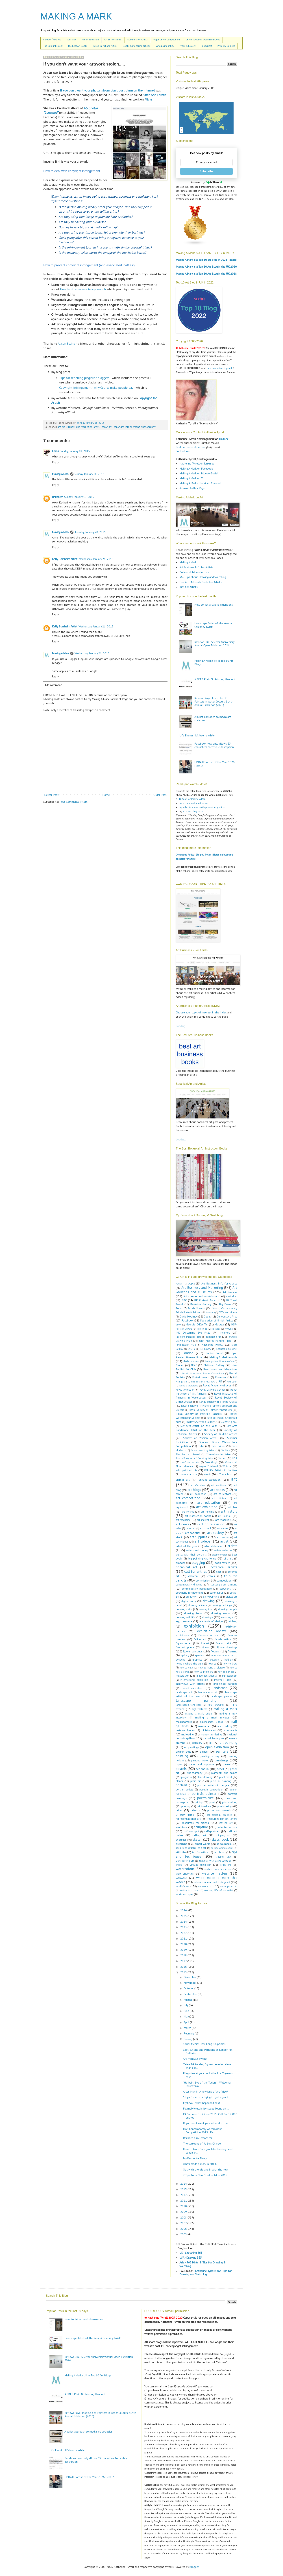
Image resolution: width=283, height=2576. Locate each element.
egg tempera (184, 1621)
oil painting (228, 1742)
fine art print (223, 1643)
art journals (225, 1516)
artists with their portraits (191, 1554)
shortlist (181, 1839)
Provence (220, 1377)
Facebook (187, 1320)
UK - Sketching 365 (190, 2252)
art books (217, 1489)
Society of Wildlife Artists (220, 1434)
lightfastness (199, 1709)
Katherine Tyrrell (212, 1344)
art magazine (183, 1520)
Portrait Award (200, 1377)
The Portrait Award (188, 1454)
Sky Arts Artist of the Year (198, 1426)
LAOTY (191, 1349)
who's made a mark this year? (212, 1882)
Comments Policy (185, 854)
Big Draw (225, 1304)
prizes (194, 1810)
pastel (227, 1764)
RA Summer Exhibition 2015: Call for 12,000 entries (210, 2115)
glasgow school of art (222, 1655)
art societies (193, 1533)
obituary (197, 1742)
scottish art (225, 1823)
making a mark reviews (212, 1717)
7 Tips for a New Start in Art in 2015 (205, 2175)
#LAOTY (180, 1283)
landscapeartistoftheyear (188, 1704)
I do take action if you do (220, 368)
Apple (191, 1283)
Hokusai (229, 1328)
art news (182, 1524)
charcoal (193, 1576)
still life (181, 1852)
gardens (200, 1655)
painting (182, 1755)
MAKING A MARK (76, 16)
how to (212, 1663)
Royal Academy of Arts (217, 1385)
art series (222, 1528)
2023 (184, 1927)
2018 (184, 1955)
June (187, 2011)
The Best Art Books (77, 46)
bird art (228, 1558)
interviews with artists (190, 1683)
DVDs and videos (228, 1312)
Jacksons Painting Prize (188, 1336)
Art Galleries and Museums (206, 1289)
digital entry (188, 1601)
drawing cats (184, 1609)
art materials (223, 1520)
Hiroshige (202, 1328)
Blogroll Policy (203, 854)
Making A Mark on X (191, 478)
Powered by (206, 182)
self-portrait (212, 1831)
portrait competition (211, 1789)
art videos (202, 1541)
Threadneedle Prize (218, 1454)
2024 (184, 1921)
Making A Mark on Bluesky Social (198, 473)
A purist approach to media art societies (212, 718)
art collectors (222, 1494)
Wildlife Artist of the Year (220, 1470)
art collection (198, 1494)
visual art (225, 1864)
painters (222, 1751)
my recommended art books (193, 803)
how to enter (186, 1667)
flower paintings (193, 1651)
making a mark (225, 1708)
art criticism (219, 1498)
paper (179, 1764)
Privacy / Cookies (226, 46)
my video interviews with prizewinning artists (202, 807)
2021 (184, 1938)
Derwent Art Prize (227, 1316)
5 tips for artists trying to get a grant (205, 2097)
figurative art (184, 1643)
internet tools (222, 1679)
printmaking (224, 1806)
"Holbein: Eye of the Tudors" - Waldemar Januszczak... (207, 2084)
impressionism (229, 1675)
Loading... (181, 1026)
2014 (184, 2183)
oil (210, 1742)
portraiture (205, 1798)
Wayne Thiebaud (208, 1466)
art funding (207, 1511)
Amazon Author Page (192, 488)
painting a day (209, 1756)
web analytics (185, 1873)
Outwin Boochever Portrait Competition (203, 1373)
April (187, 2022)
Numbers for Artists (137, 39)
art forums (188, 1511)
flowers (215, 1651)
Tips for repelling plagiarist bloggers (84, 378)
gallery (185, 1655)
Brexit (179, 1308)
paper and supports (201, 1764)
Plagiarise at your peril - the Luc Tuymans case (208, 2074)
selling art (199, 1835)
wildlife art (183, 1886)
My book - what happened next (201, 2103)
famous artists (208, 1635)
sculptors (181, 1827)
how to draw (230, 1663)
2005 (184, 2234)
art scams (191, 1528)
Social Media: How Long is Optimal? (205, 2044)
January (188, 2039)
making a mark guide (198, 1713)
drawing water (220, 1613)
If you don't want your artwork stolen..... (208, 2123)
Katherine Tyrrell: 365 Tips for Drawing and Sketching (205, 2272)
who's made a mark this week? (206, 1879)
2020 (184, 1944)
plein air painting (220, 1781)
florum (205, 1647)
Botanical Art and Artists (105, 46)
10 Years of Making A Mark (192, 798)
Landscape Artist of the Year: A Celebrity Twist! (213, 625)
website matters (215, 1873)
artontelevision (219, 1554)
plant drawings (205, 1777)
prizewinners (185, 1814)
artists (97, 427)
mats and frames (185, 1730)
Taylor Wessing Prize (202, 1450)
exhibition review (211, 1631)
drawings (207, 1617)
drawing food (206, 1609)
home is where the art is (189, 1663)
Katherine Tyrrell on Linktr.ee (196, 463)
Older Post (160, 795)
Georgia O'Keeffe (197, 1324)
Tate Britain (218, 1446)
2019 (184, 1949)
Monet (180, 1365)
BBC (184, 1300)
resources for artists (195, 1823)
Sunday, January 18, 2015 (75, 451)
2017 (183, 1961)
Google (219, 1324)
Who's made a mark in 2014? (200, 2164)
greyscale (214, 1659)
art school (205, 1528)
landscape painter (221, 1696)
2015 (184, 1972)
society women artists (222, 1847)
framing (232, 1651)
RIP (221, 1381)
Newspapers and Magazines (220, 1369)
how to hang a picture (211, 1667)
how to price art (203, 1671)
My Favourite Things (195, 2158)
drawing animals (197, 1605)
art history (229, 1511)
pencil (220, 1769)
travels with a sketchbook (215, 1860)
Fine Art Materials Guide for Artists (200, 582)
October (189, 1988)
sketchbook (220, 1839)
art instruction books (198, 1516)
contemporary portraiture (197, 1588)
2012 (184, 2195)
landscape (219, 1687)
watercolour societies (217, 1869)
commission (203, 1580)
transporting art (185, 1860)
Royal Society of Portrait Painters (199, 1413)
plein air (195, 1781)
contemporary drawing (189, 1584)
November (190, 1982)
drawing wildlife (185, 1617)
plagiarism (186, 1777)
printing (185, 1806)
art (59, 427)
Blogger (194, 2567)
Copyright (207, 46)
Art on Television (90, 39)
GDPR (178, 1324)
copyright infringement (127, 427)
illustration (182, 1675)
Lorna (55, 451)
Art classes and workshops (200, 1296)
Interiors (225, 1332)
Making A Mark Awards (223, 1357)
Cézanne (210, 1312)
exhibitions (182, 1635)
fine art (205, 1643)
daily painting (211, 1596)
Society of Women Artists (200, 1438)
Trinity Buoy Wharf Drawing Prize (194, 1458)
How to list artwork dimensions (213, 604)
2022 (184, 1933)
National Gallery (214, 1365)
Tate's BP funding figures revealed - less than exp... (207, 2065)
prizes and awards (219, 1810)
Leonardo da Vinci (226, 1349)
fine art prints (185, 1647)
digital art (231, 1596)
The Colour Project (52, 46)
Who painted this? (165, 46)
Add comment (53, 685)
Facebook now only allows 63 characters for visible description (214, 745)
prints (179, 1810)
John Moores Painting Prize (215, 1340)
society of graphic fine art (191, 1847)
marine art (204, 1726)
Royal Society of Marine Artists (218, 1401)
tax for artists (200, 1852)
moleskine (187, 1734)
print (212, 1802)
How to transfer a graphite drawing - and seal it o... (207, 2150)
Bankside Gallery (200, 1304)
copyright (107, 427)
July (186, 2005)
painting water (199, 1760)
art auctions (218, 1485)
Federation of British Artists (216, 1320)
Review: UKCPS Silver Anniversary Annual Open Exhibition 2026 (214, 643)
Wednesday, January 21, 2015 (96, 559)
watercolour (185, 1868)
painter (204, 1751)
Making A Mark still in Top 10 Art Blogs (213, 662)
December (190, 1977)
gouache (180, 1659)
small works (202, 1844)
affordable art (225, 1474)
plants (179, 1781)
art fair (232, 1507)
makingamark (184, 1722)
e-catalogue (227, 1617)
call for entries (195, 1571)
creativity (191, 1596)
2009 (184, 2211)
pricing (199, 1802)
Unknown (57, 497)
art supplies (198, 1537)
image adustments (206, 1675)
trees (179, 1864)
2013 (184, 2189)
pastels (181, 1768)
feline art (200, 1639)
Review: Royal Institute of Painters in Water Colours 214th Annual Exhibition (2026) (213, 701)
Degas (207, 1316)
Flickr (148, 99)
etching (232, 1621)
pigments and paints (224, 1773)
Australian (231, 1296)
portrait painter (204, 1793)
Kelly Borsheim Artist (64, 559)
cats (218, 1571)
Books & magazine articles (136, 46)
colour (211, 1576)
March (188, 2028)
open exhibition (217, 1747)
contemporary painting (223, 1584)
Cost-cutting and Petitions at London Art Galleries (207, 2051)
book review (222, 1563)
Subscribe (72, 39)
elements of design (211, 1621)
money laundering (211, 1734)
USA (234, 1458)
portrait (182, 1785)
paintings (221, 1760)
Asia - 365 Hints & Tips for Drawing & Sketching (202, 2264)
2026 (184, 1910)
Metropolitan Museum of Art (219, 1361)
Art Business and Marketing (77, 427)
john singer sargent (225, 1683)
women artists (205, 1886)
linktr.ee (223, 439)
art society (215, 1532)
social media (224, 1844)
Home (106, 795)
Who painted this (186, 1470)
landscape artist (207, 1692)
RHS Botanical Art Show (203, 1381)
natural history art (213, 1738)
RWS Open (232, 1381)
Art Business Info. (113, 39)
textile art (220, 1852)
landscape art (184, 1692)
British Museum (196, 1308)
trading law (223, 1856)
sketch (197, 1839)
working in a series (190, 1890)
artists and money (197, 1550)
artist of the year (186, 1546)
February (189, 2033)
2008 (184, 2217)
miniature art (209, 1730)
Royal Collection (185, 1389)
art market (203, 1520)
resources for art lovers (222, 1818)
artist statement (213, 1546)
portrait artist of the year (213, 1785)
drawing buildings (222, 1605)
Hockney (216, 1328)
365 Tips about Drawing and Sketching (202, 577)
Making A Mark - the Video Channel (200, 483)
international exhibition (194, 1679)
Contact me (183, 451)
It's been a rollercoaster (197, 2138)
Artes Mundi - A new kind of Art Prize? (205, 2091)
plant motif (225, 1777)
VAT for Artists (190, 1462)
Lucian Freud (214, 1353)
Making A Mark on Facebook (196, 468)
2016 (184, 1966)
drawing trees (193, 1613)
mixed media (230, 1730)
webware (181, 1878)
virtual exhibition (200, 1864)
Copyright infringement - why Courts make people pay (96, 387)
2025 (184, 1916)
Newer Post (51, 795)
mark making (224, 1726)
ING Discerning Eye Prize (193, 1332)
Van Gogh (211, 1462)
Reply (55, 462)
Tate (201, 1446)
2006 (184, 2228)
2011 (184, 2200)
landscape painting (196, 1700)
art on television (211, 1524)
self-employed (191, 1831)
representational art (188, 1818)
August (188, 1999)
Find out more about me (190, 447)
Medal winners (191, 1361)
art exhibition (206, 1506)
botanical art (186, 1567)
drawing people (227, 1609)
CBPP (214, 1308)
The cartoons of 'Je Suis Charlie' (202, 2143)
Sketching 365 (229, 1422)
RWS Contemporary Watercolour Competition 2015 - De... (202, 2130)
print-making (229, 1802)
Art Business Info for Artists (196, 567)
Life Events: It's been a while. (197, 735)
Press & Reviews (188, 46)
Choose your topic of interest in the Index (201, 1012)
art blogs (194, 1489)
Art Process (230, 1292)
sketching (181, 1844)
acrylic (207, 1474)
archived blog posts (193, 811)
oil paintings (191, 1747)
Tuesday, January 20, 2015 (90, 532)
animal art (183, 1479)
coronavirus (216, 1592)
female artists (222, 1639)
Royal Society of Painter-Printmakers (211, 1410)
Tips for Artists (188, 587)
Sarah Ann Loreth (154, 95)
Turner (222, 1458)
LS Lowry (206, 1349)
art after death (198, 1485)
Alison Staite (66, 343)
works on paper (184, 1894)
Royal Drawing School (212, 1389)
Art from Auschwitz (195, 2058)
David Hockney (189, 1316)
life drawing (216, 1704)
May (186, 2016)
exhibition (194, 1626)
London (187, 1353)
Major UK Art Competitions (166, 39)
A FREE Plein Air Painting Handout (215, 679)
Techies (225, 1450)
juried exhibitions (193, 1688)
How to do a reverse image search (83, 289)
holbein (229, 1659)
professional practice (219, 1814)
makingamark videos (211, 1722)
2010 (184, 2206)
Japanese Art (213, 1336)
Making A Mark (60, 474)
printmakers (204, 1806)
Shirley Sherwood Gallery (200, 1422)
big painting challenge (202, 1558)
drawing (209, 1600)
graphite (197, 1659)
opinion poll (183, 1751)
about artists (189, 1474)
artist (224, 1541)
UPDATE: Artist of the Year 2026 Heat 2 (214, 763)
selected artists (227, 1827)
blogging (198, 1562)
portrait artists (184, 1789)
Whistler (227, 1466)
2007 (183, 2223)
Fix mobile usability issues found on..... (206, 2108)
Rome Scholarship (188, 1385)
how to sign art (226, 1671)
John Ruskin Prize (186, 1344)
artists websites (223, 1550)
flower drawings (227, 1647)
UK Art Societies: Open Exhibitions (203, 39)
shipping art (223, 1835)
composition (224, 1580)
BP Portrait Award (205, 1300)
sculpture (201, 1827)
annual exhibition (210, 1479)
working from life (228, 1886)
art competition (188, 1498)
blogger (180, 1563)
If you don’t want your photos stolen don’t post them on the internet (107, 90)
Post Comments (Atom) (74, 801)
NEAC (194, 1365)
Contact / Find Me (52, 39)
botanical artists (223, 1567)
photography (148, 427)
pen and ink (202, 1769)
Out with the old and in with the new (205, 2169)
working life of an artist (218, 1890)
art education (208, 1502)
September (191, 1994)
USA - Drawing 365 (190, 2257)
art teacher (223, 1537)
